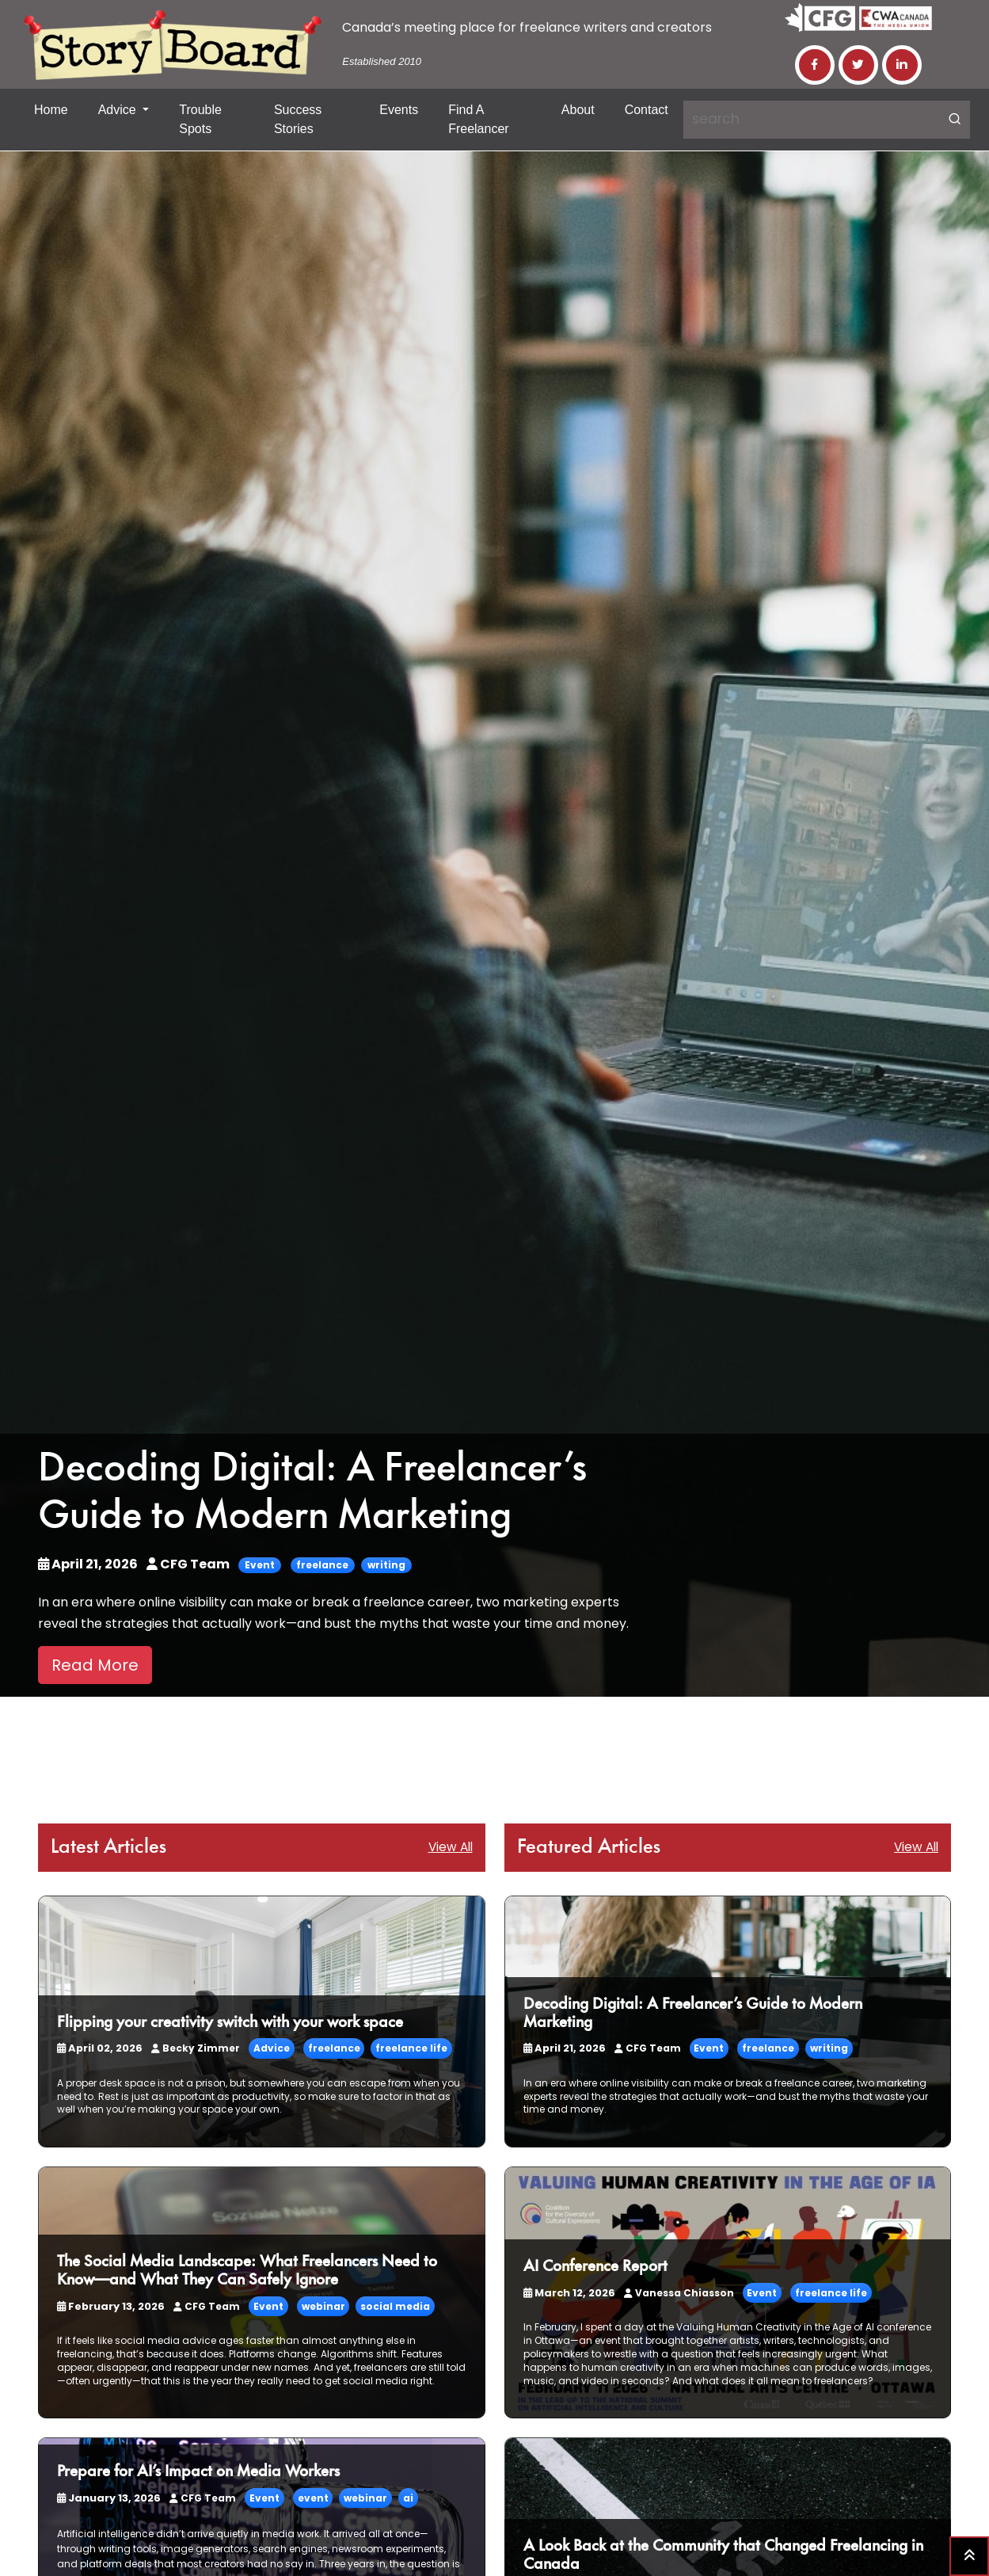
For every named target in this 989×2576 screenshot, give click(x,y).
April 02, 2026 (98, 2048)
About (578, 109)
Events (398, 109)
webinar (319, 2306)
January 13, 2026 (107, 2498)
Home (51, 109)
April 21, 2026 (89, 1564)
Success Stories (297, 119)
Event (260, 1565)
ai (404, 2498)
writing (386, 1565)
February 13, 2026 (109, 2306)
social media (391, 2306)
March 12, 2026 (568, 2293)
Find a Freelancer (478, 119)
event (309, 2498)
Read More (95, 1665)
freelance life (409, 2048)
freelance (322, 1565)
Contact (646, 109)
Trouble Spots (200, 119)
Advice (118, 109)
